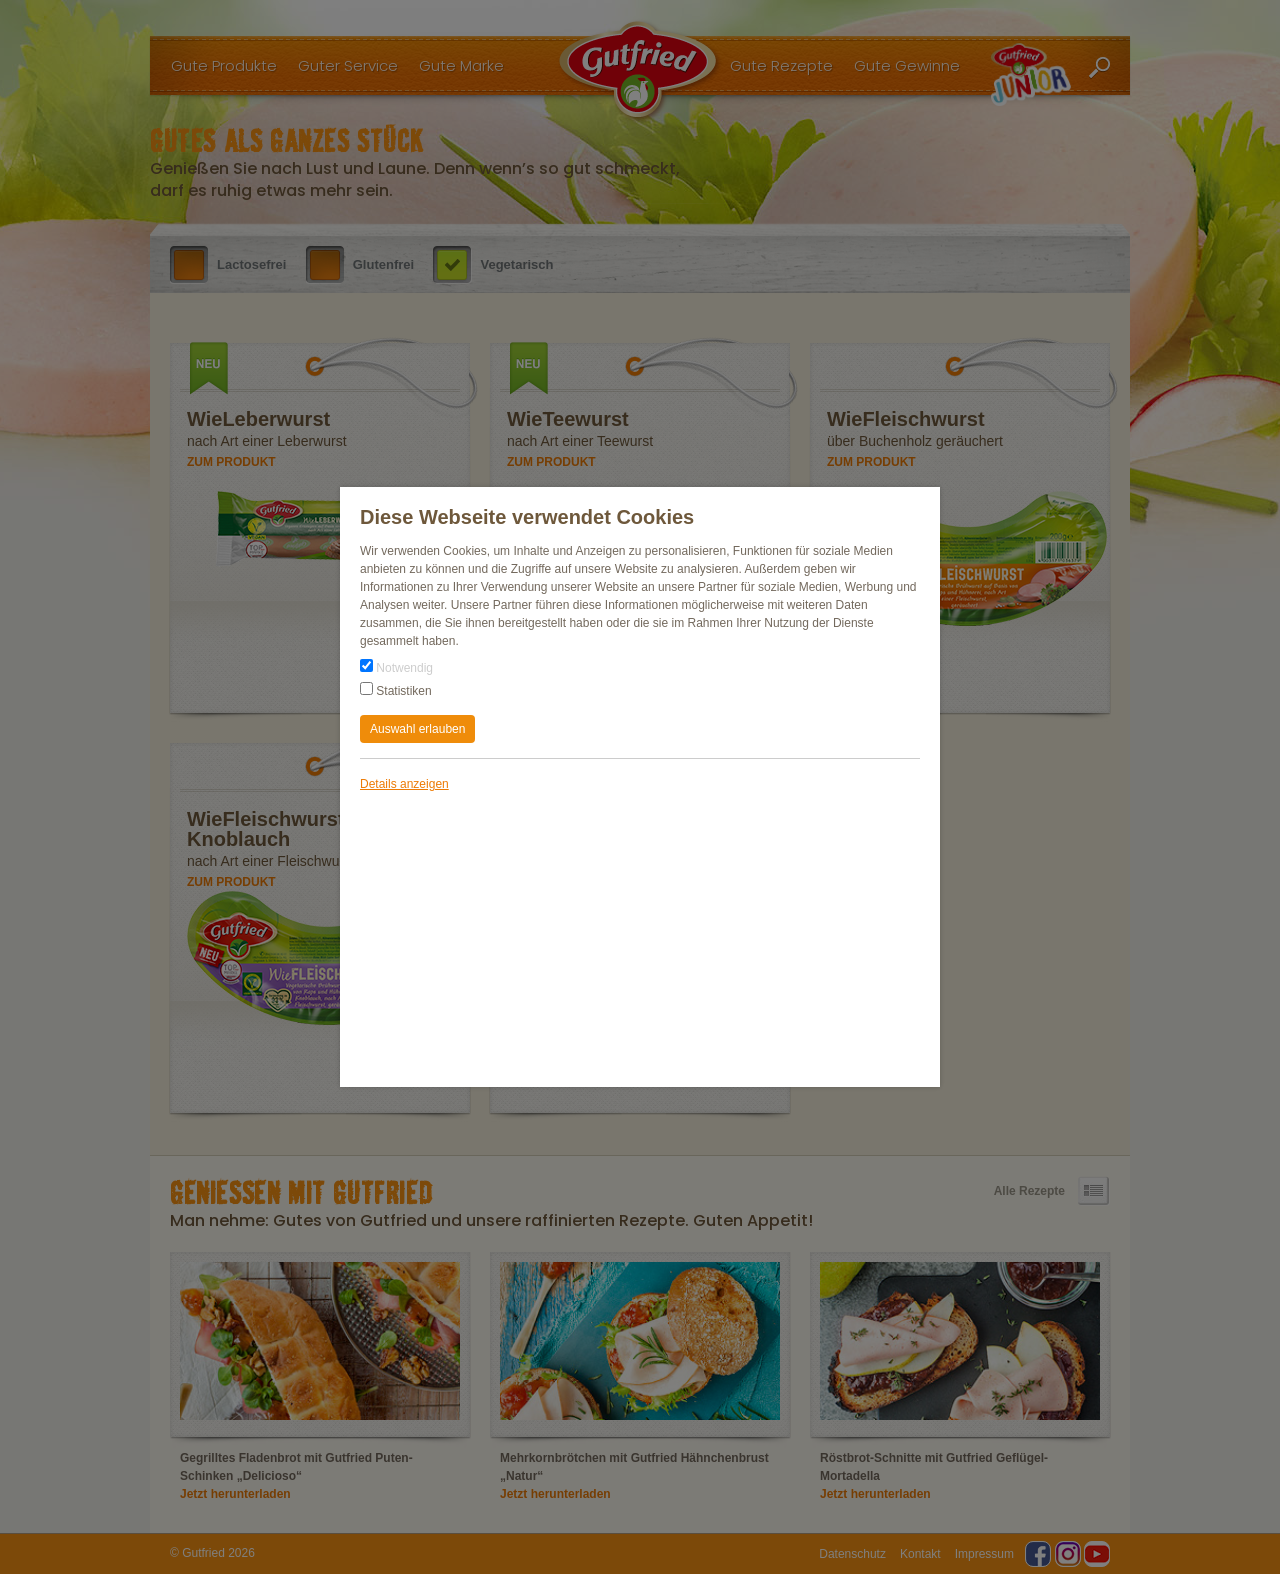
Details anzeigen (404, 784)
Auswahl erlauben (417, 729)
